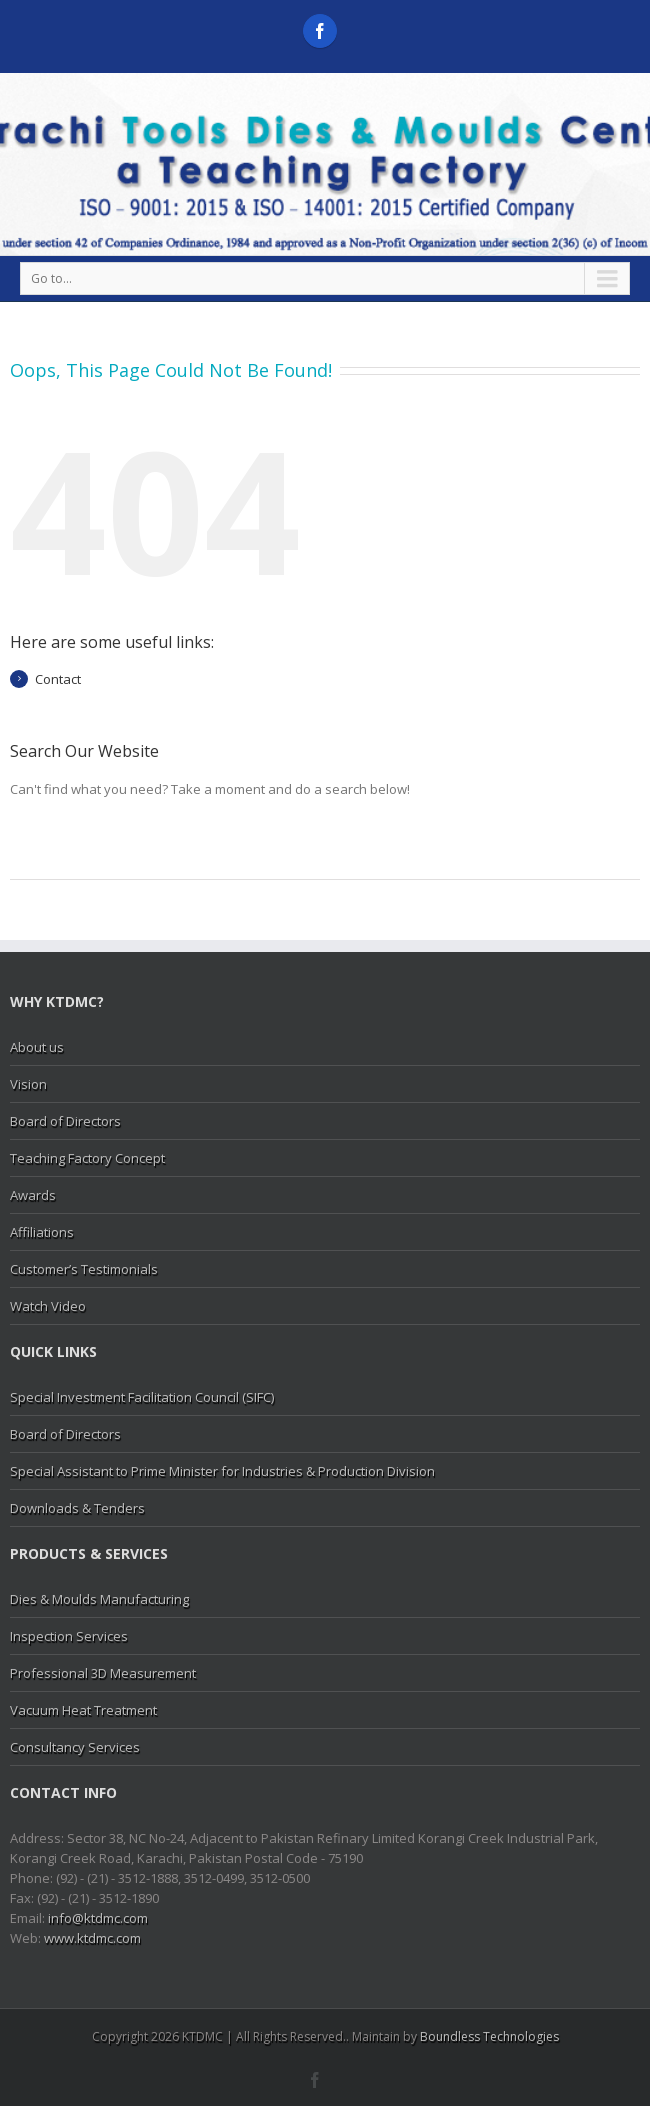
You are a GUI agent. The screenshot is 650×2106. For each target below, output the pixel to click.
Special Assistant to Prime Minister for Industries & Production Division (222, 1471)
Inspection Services (69, 1636)
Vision (28, 1084)
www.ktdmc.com (92, 1938)
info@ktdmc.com (98, 1918)
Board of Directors (65, 1121)
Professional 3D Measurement (103, 1673)
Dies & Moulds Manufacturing (99, 1599)
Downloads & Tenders (77, 1508)
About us (37, 1047)
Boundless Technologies (489, 2036)
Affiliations (42, 1232)
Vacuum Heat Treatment (83, 1710)
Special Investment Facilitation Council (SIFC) (142, 1397)
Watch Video (48, 1306)
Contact (58, 679)
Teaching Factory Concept (87, 1158)
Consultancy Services (75, 1747)
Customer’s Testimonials (84, 1269)
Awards (33, 1195)
